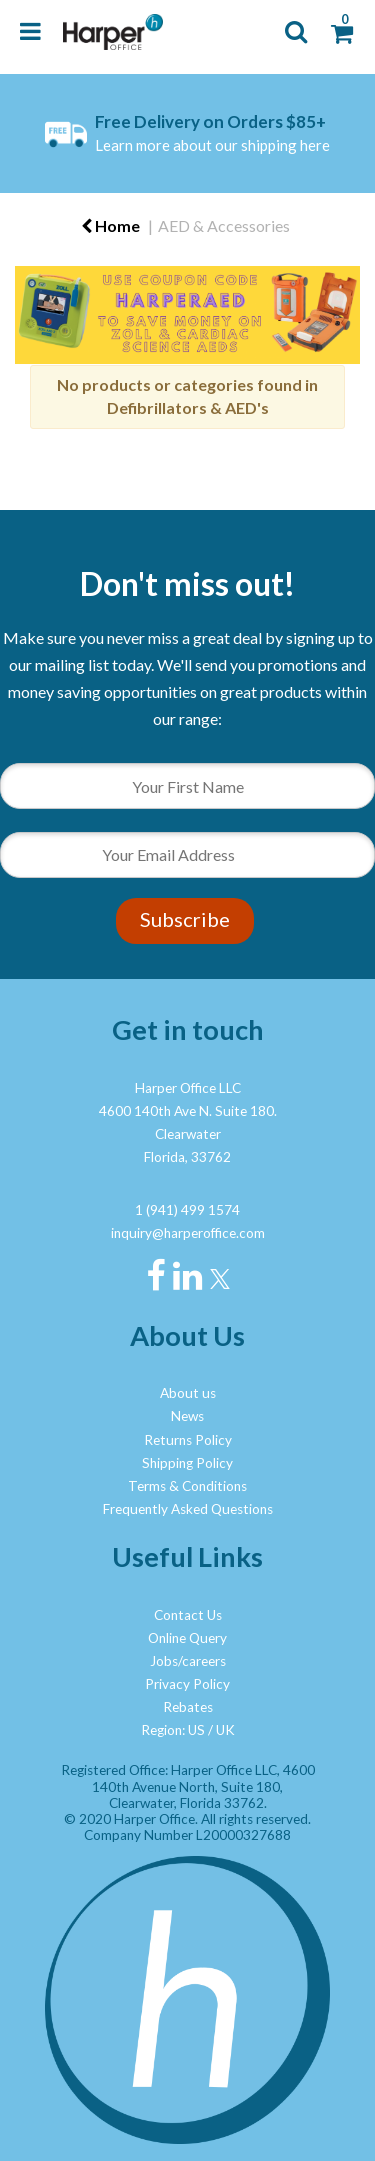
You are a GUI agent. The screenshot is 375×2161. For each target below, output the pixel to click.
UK (225, 1730)
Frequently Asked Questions (188, 1509)
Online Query (187, 1638)
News (187, 1416)
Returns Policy (188, 1440)
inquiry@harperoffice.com (188, 1233)
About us (188, 1393)
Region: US (173, 1730)
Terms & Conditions (187, 1486)
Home (110, 225)
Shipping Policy (187, 1463)
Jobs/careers (188, 1661)
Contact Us (188, 1615)
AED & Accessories (224, 225)
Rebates (188, 1707)
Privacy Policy (187, 1684)
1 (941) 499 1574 (187, 1210)
